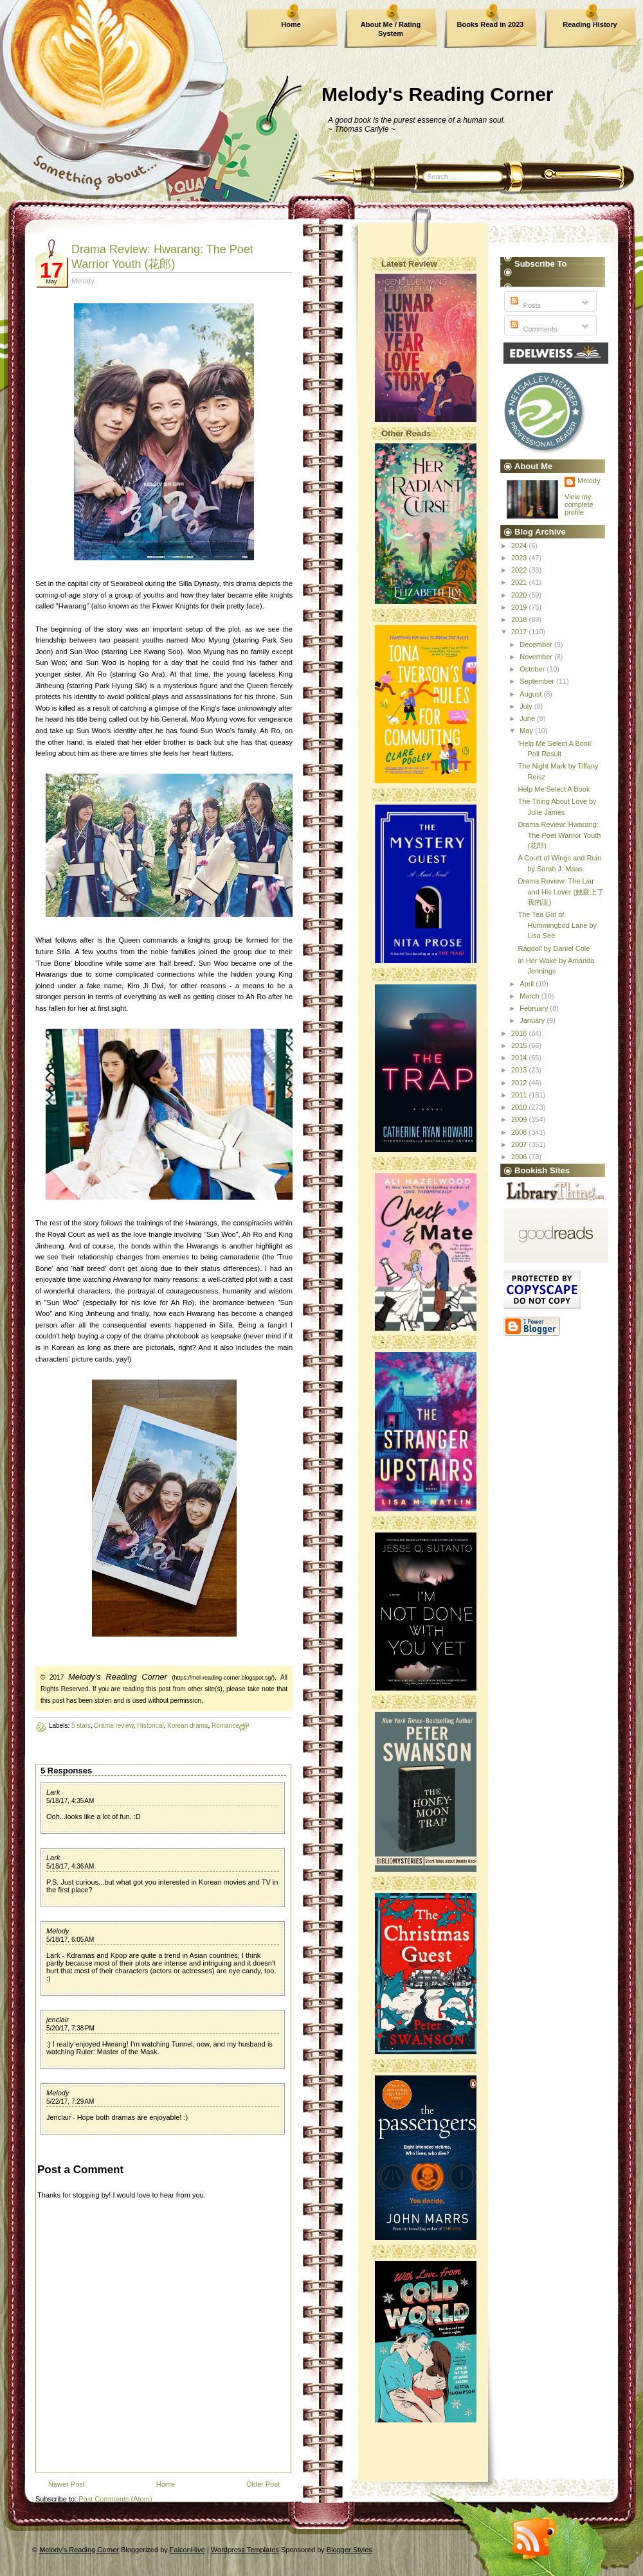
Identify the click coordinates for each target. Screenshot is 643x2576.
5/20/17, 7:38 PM (70, 2028)
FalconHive (187, 2550)
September (538, 681)
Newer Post (66, 2484)
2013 (520, 1070)
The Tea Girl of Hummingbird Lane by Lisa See (557, 924)
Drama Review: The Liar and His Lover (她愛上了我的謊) (561, 891)
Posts (524, 305)
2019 (520, 607)
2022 (520, 570)
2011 (520, 1095)
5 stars (81, 1725)
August (531, 694)
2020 (520, 595)
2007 (520, 1144)
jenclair (57, 2019)
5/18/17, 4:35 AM (70, 1800)
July (527, 706)
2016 (520, 1033)
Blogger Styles (349, 2550)
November (537, 657)
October (533, 669)
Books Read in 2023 (490, 24)
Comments (532, 329)
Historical (150, 1725)
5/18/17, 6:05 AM (70, 1939)
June (528, 718)
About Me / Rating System (391, 29)
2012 (520, 1083)
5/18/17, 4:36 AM (70, 1866)
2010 (520, 1107)
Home (291, 24)
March (530, 996)
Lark (53, 1792)
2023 (520, 558)
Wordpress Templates (245, 2550)
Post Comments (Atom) (115, 2499)
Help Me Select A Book (554, 789)
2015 (520, 1045)
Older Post (263, 2484)
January (533, 1020)
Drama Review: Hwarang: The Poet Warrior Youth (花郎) (559, 835)
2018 (520, 619)
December (537, 644)
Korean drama (187, 1725)
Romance (225, 1725)
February (535, 1008)
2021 (520, 582)
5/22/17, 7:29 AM (70, 2101)
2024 (520, 545)
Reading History (590, 24)
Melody (57, 1931)
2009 (520, 1119)
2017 (520, 631)
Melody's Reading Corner (438, 94)
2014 (520, 1057)
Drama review (114, 1725)
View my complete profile (579, 504)
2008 (520, 1132)
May (527, 730)
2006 (520, 1156)
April (528, 984)
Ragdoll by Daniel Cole (554, 948)
